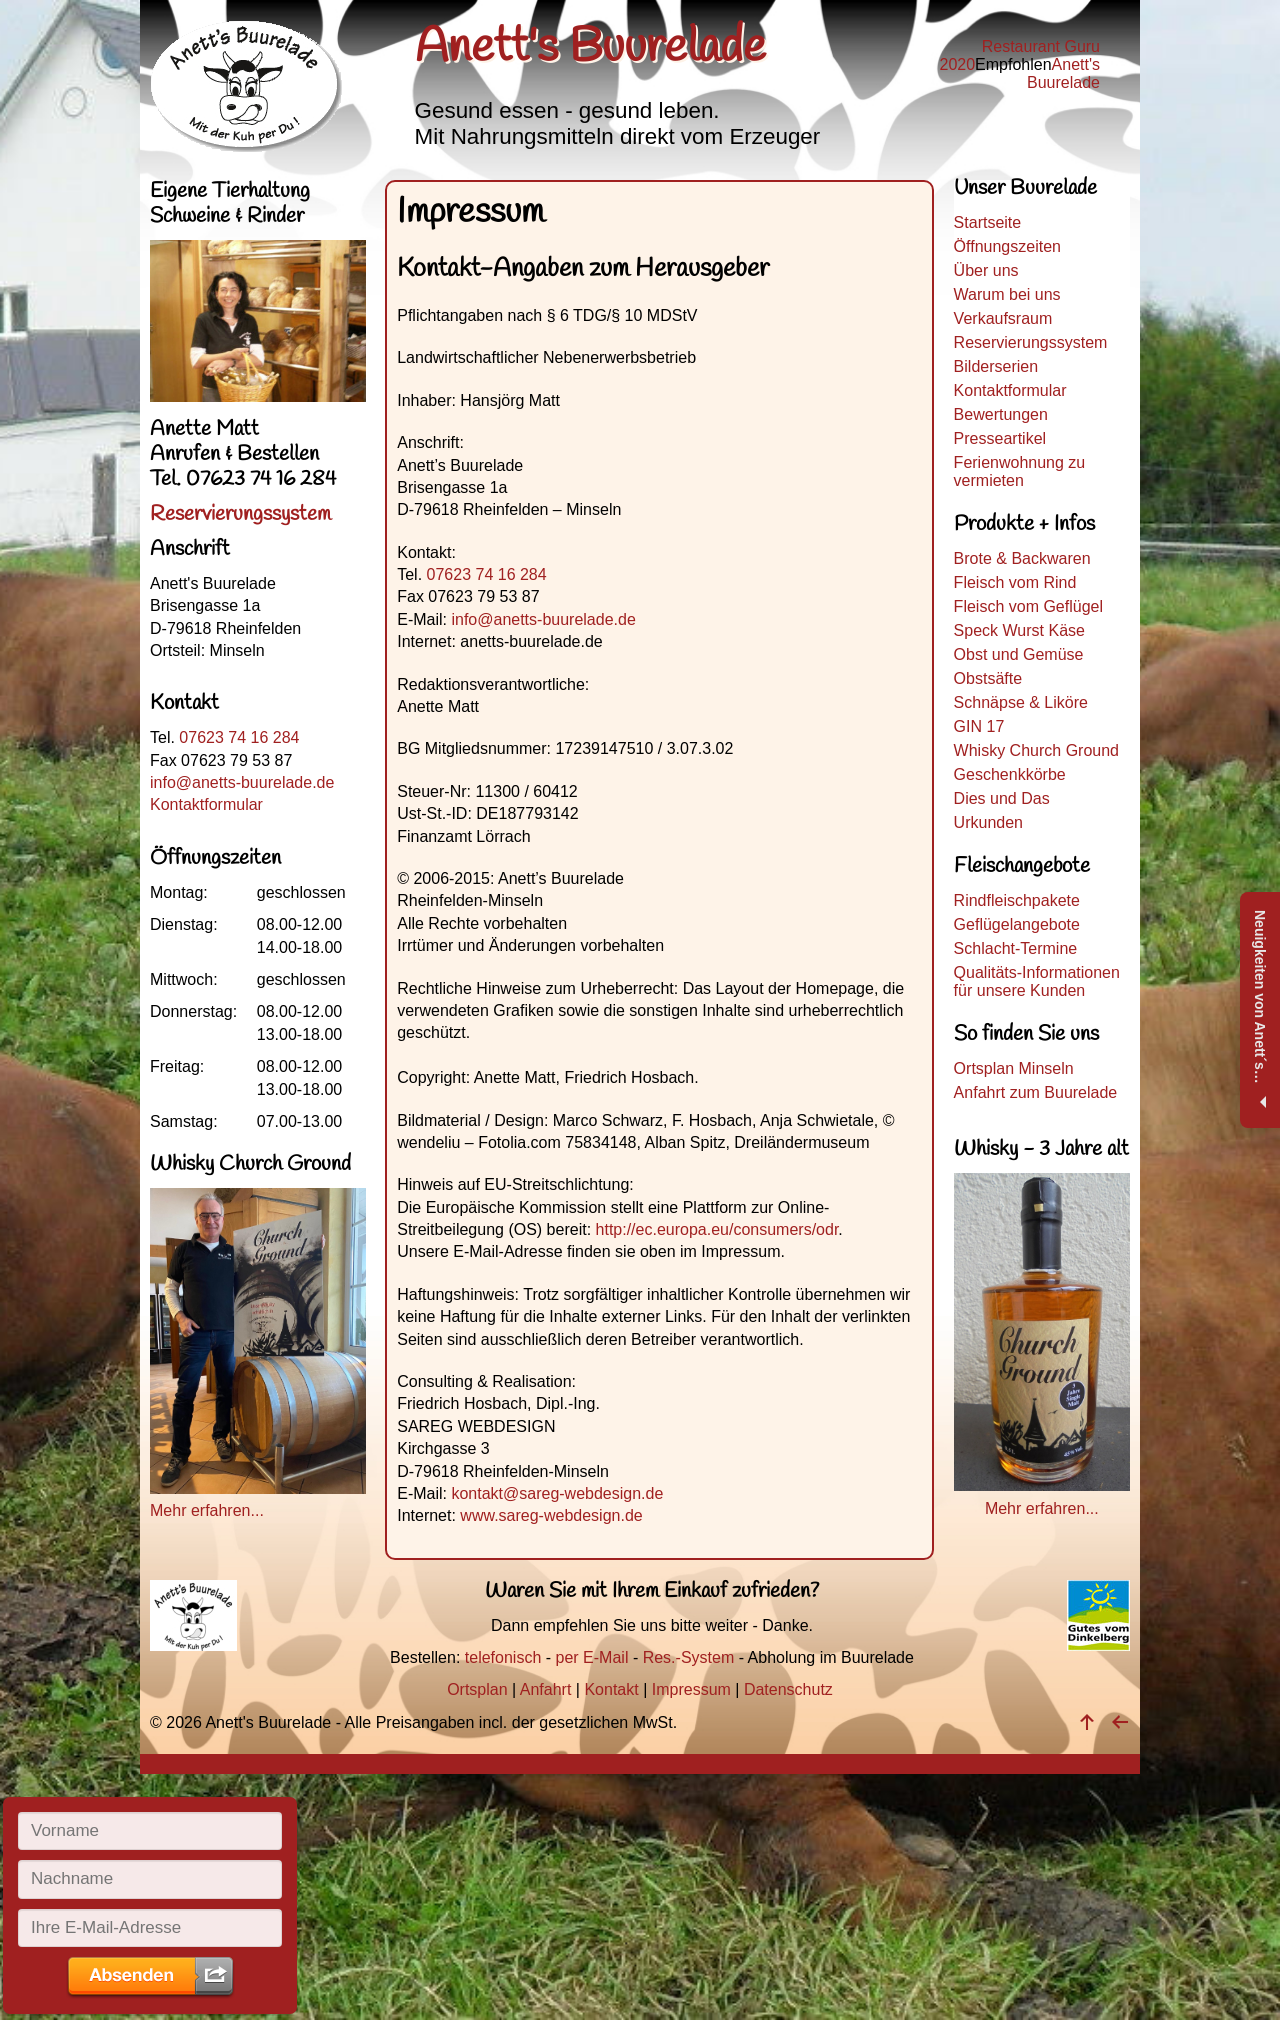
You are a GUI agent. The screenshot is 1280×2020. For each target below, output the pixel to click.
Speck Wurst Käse (1019, 630)
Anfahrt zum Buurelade (1036, 1092)
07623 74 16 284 (487, 574)
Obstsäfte (988, 678)
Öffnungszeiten (1007, 246)
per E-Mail (592, 1657)
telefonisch (503, 1657)
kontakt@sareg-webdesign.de (557, 1493)
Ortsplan (477, 1689)
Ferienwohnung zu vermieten (1020, 471)
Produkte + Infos (1024, 524)
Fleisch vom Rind (1015, 582)
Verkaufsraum (1003, 318)
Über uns (986, 270)
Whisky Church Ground (1036, 750)
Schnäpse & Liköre (1021, 702)
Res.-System (689, 1657)
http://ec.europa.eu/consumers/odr (717, 1229)
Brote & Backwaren (1022, 558)
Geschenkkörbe (1010, 774)
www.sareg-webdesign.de (551, 1515)
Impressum (691, 1689)
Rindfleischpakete (1017, 900)
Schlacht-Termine (1016, 948)
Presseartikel (1000, 438)
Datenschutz (788, 1689)
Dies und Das (1002, 798)
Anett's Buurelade (1063, 73)
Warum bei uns (1007, 294)
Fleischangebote (1022, 866)
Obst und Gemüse (1019, 654)
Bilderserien (996, 366)
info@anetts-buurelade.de (543, 619)
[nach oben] (1087, 1722)
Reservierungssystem (1031, 342)
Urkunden (988, 822)
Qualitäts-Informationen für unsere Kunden (1037, 981)
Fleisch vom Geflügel (1028, 606)
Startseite (988, 222)
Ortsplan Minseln (1014, 1068)
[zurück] (1120, 1722)
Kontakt (611, 1689)
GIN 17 (979, 726)
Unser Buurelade (1025, 191)
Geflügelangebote (1017, 924)
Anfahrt (546, 1689)
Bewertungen (1001, 414)
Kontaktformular (1010, 390)
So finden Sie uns (1026, 1034)
